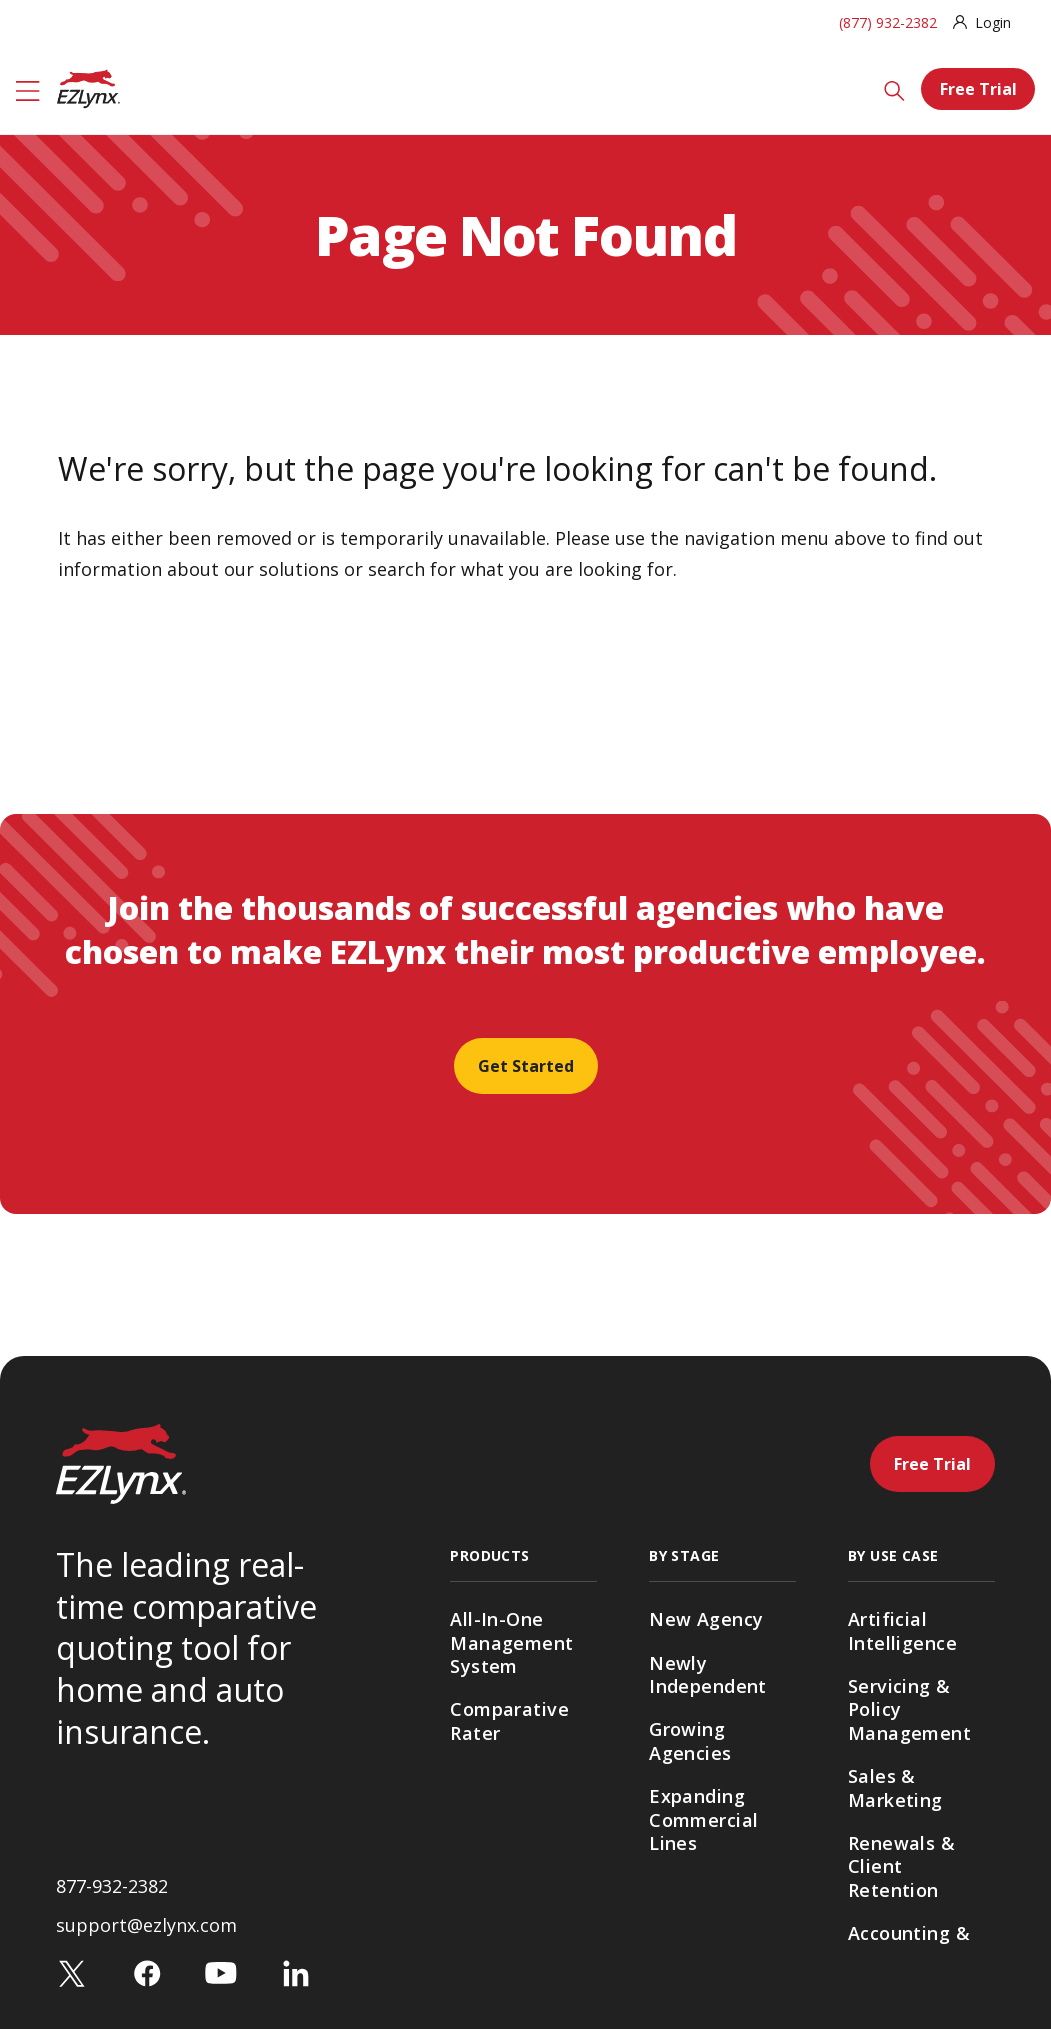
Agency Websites (492, 1787)
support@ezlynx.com (146, 1973)
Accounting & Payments (909, 1944)
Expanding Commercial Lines (703, 1819)
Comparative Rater (509, 1720)
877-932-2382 (112, 1934)
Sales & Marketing (895, 1787)
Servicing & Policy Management (909, 1709)
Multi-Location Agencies (716, 1897)
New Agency (706, 1619)
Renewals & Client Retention (901, 1866)
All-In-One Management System (511, 1642)
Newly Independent (708, 1674)
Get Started (526, 1066)
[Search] (894, 89)
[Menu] (28, 89)
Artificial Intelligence (902, 1630)
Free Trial (978, 89)
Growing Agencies (690, 1740)
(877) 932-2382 (888, 22)
